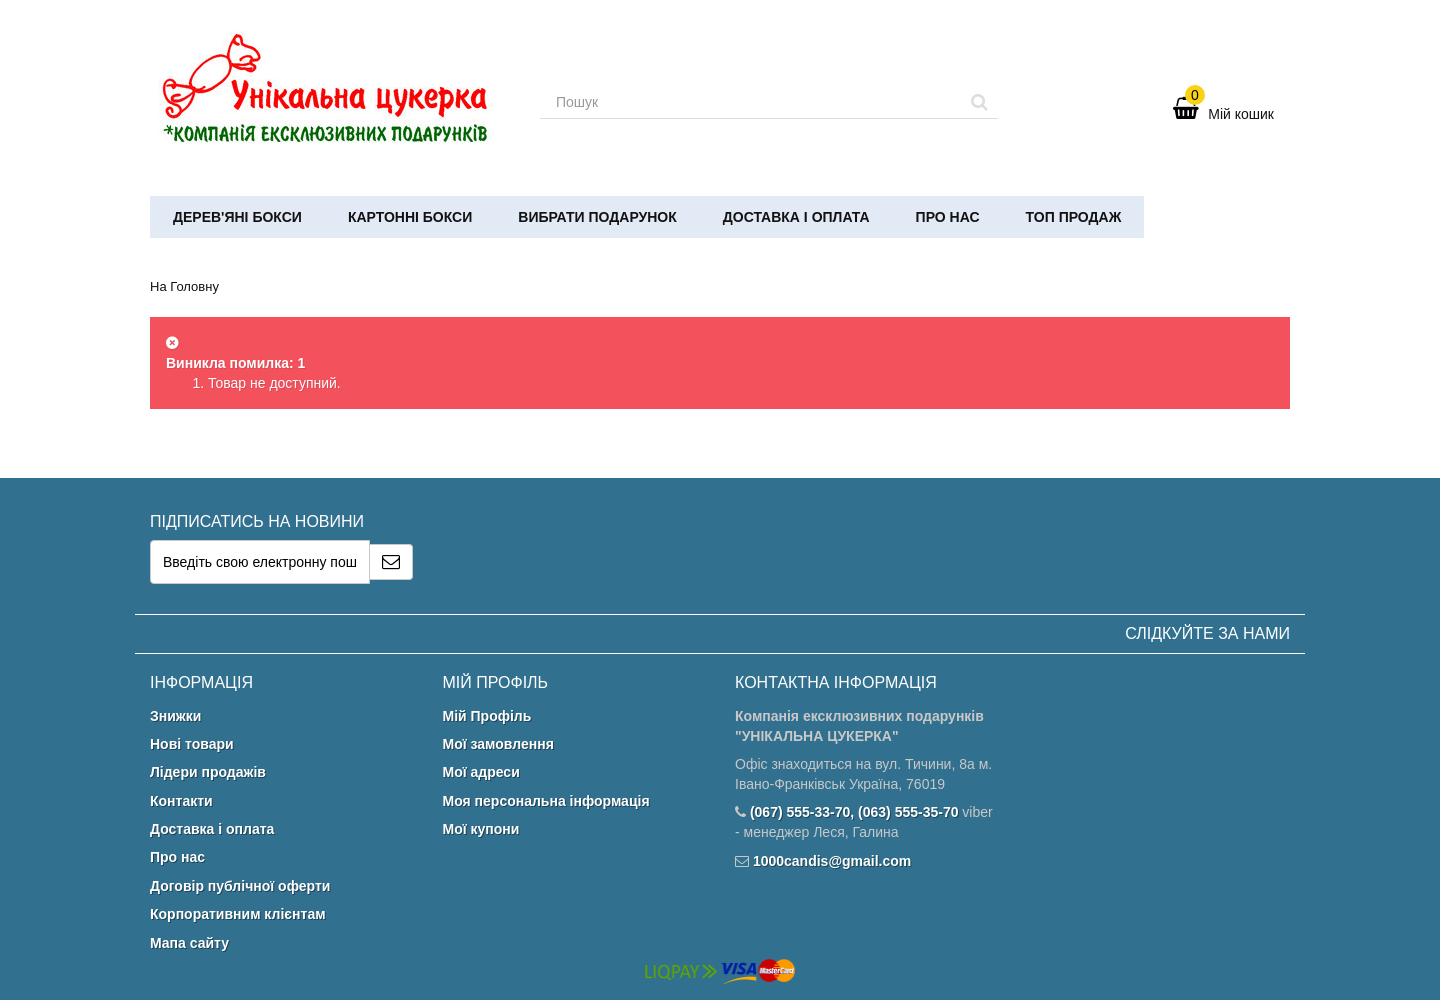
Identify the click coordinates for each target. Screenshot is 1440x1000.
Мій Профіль (487, 716)
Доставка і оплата (796, 217)
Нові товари (192, 744)
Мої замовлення (498, 744)
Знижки (175, 716)
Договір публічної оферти (240, 886)
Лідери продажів (208, 772)
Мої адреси (481, 772)
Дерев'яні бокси (237, 217)
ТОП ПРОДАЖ (1074, 217)
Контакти (181, 801)
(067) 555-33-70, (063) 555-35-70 (854, 812)
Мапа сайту (189, 943)
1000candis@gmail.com (832, 861)
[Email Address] (260, 562)
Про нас (948, 217)
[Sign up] (391, 562)
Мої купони (481, 829)
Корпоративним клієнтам (238, 914)
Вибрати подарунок (597, 217)
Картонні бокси (410, 217)
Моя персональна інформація (546, 801)
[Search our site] (750, 102)
